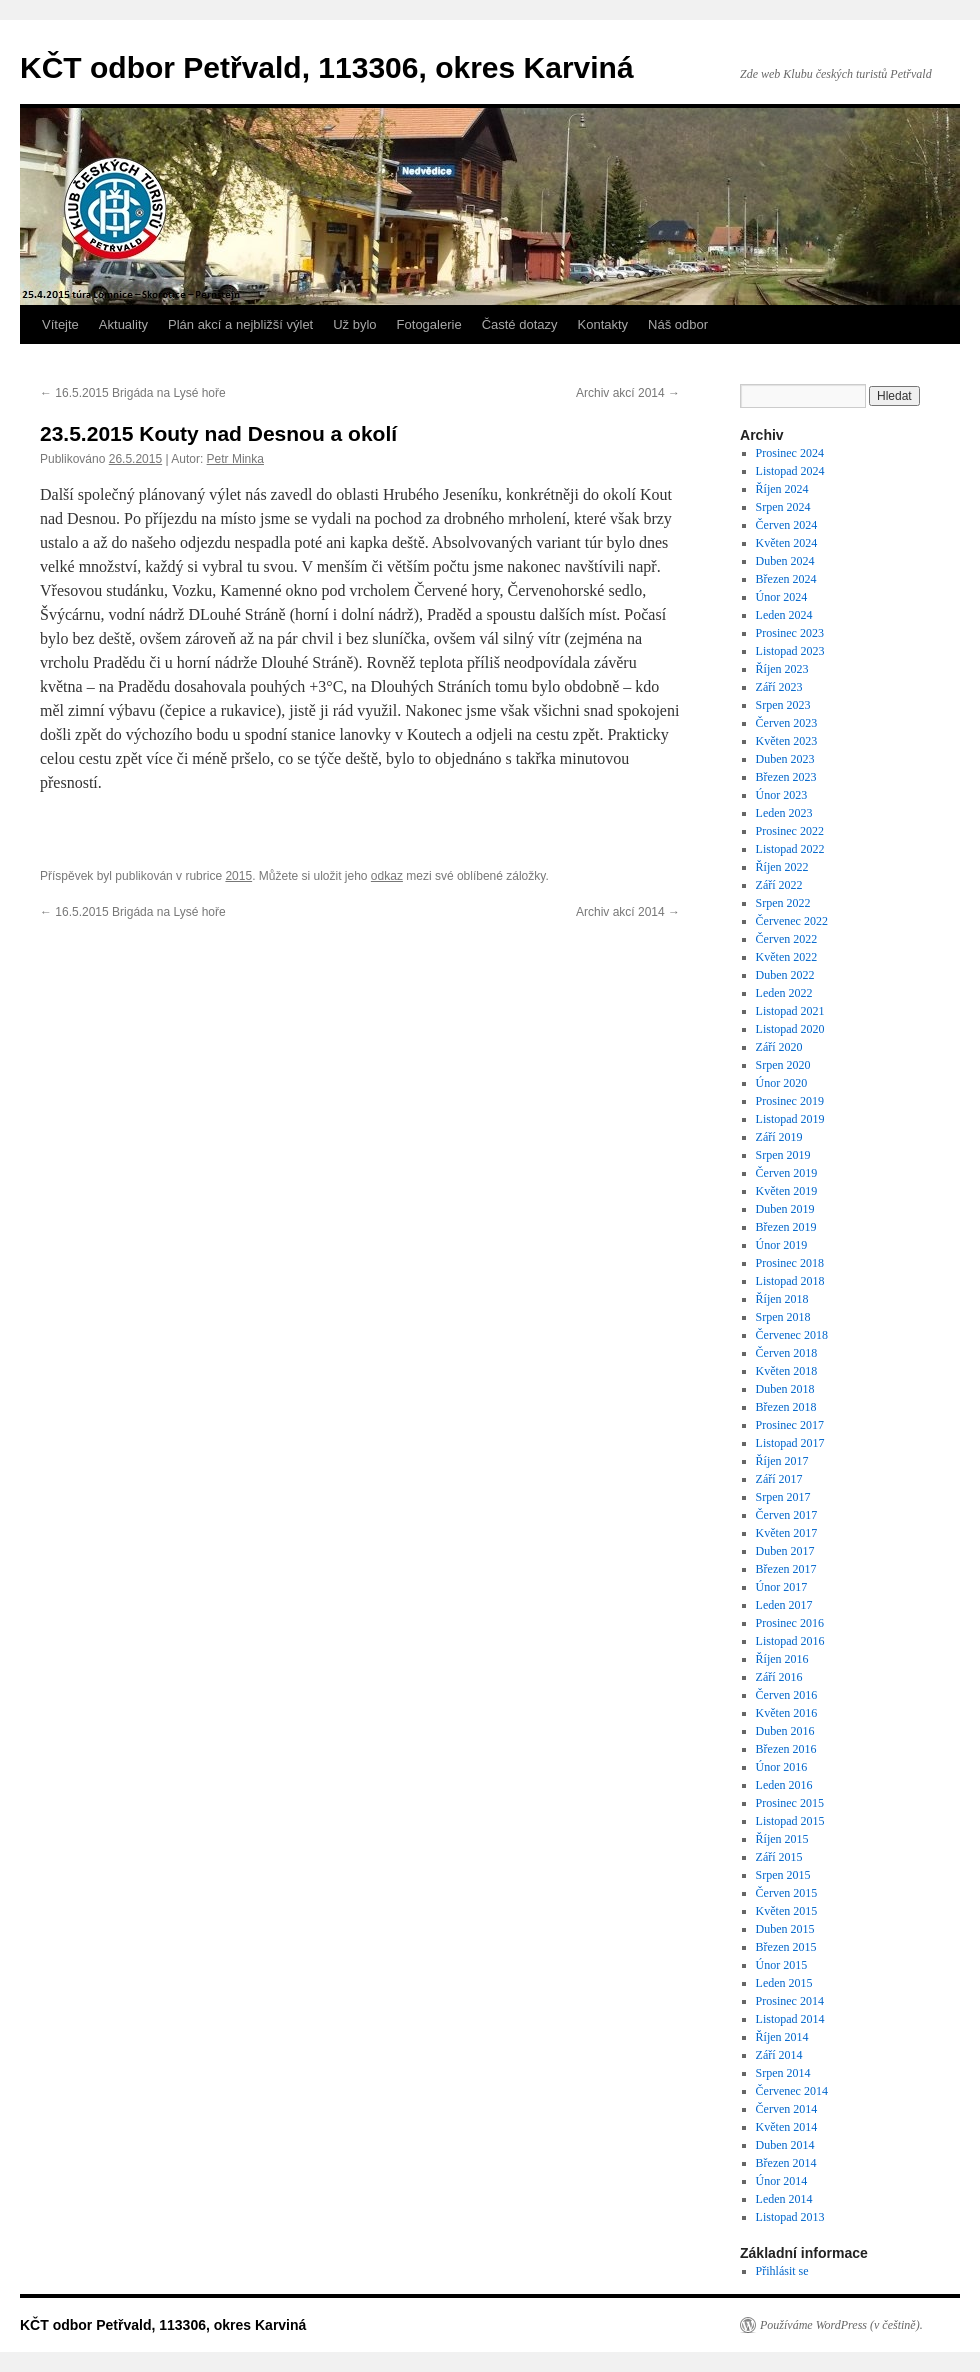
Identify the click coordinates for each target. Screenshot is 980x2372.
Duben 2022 (785, 975)
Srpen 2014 (783, 2073)
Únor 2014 (782, 2181)
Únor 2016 (782, 1767)
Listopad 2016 (790, 1641)
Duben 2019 (785, 1209)
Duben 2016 (785, 1731)
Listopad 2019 (790, 1119)
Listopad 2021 (790, 1011)
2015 (238, 876)
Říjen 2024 (782, 489)
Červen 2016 (787, 1695)
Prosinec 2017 (790, 1425)
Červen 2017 (787, 1515)
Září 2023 (779, 687)
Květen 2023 (787, 741)
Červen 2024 (787, 525)
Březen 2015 (786, 1947)
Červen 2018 (787, 1353)
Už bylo (354, 324)
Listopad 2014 (790, 2019)
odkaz (387, 876)
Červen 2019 (787, 1173)
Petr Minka (235, 459)
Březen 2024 (786, 579)
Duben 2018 (785, 1389)
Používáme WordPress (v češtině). (841, 2325)
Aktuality (123, 324)
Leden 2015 (784, 1983)
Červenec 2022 (792, 921)
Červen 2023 (787, 723)
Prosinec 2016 (790, 1623)
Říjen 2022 (782, 867)
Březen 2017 (786, 1569)
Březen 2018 (786, 1407)
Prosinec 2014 (790, 2001)
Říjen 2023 (782, 669)
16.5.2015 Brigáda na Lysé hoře (133, 393)
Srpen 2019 (783, 1155)
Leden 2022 (784, 993)
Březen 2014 (786, 2163)
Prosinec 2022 (790, 831)
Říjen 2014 (782, 2037)
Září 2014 (779, 2055)
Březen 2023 (786, 777)
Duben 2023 (785, 759)
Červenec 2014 (792, 2091)
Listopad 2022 (790, 849)
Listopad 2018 (790, 1281)
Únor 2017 (782, 1587)
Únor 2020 (782, 1083)
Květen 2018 (787, 1371)
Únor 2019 (782, 1245)
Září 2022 (779, 885)
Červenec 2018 (792, 1335)
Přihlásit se (782, 2271)
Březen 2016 (786, 1749)
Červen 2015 (787, 1893)
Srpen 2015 (783, 1875)
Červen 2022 (787, 939)
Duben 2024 (785, 561)
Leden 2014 (784, 2199)
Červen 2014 (787, 2109)
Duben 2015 (785, 1929)
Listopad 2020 (790, 1029)
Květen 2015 (787, 1911)
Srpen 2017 (783, 1497)
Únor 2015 (782, 1965)
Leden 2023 (784, 813)
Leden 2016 (784, 1785)
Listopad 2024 (790, 471)
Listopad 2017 (790, 1443)
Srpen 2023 (783, 705)
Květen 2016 (787, 1713)
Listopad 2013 (790, 2217)
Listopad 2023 (790, 651)
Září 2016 (779, 1677)
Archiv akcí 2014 (628, 393)
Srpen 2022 (783, 903)
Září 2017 (779, 1479)
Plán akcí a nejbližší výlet (240, 324)
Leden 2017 (784, 1605)
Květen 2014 (787, 2127)
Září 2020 (779, 1047)
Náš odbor (678, 324)
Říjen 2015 (782, 1839)
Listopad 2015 (790, 1821)
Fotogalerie (429, 324)
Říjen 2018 (782, 1299)
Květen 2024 (787, 543)
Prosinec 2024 (790, 453)
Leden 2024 (784, 615)
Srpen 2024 (783, 507)
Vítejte (60, 324)
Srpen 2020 (783, 1065)
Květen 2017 (787, 1533)
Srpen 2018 (783, 1317)
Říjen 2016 (782, 1659)
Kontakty (603, 324)
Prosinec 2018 (790, 1263)
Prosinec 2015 (790, 1803)
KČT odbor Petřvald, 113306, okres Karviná (327, 67)
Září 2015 (779, 1857)
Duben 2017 (785, 1551)
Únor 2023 (782, 795)
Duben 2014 (785, 2145)
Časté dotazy (520, 324)
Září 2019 (779, 1137)
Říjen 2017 (782, 1461)
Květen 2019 (787, 1191)
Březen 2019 (786, 1227)
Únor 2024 (782, 597)
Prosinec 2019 (790, 1101)
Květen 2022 (787, 957)
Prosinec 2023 (790, 633)
